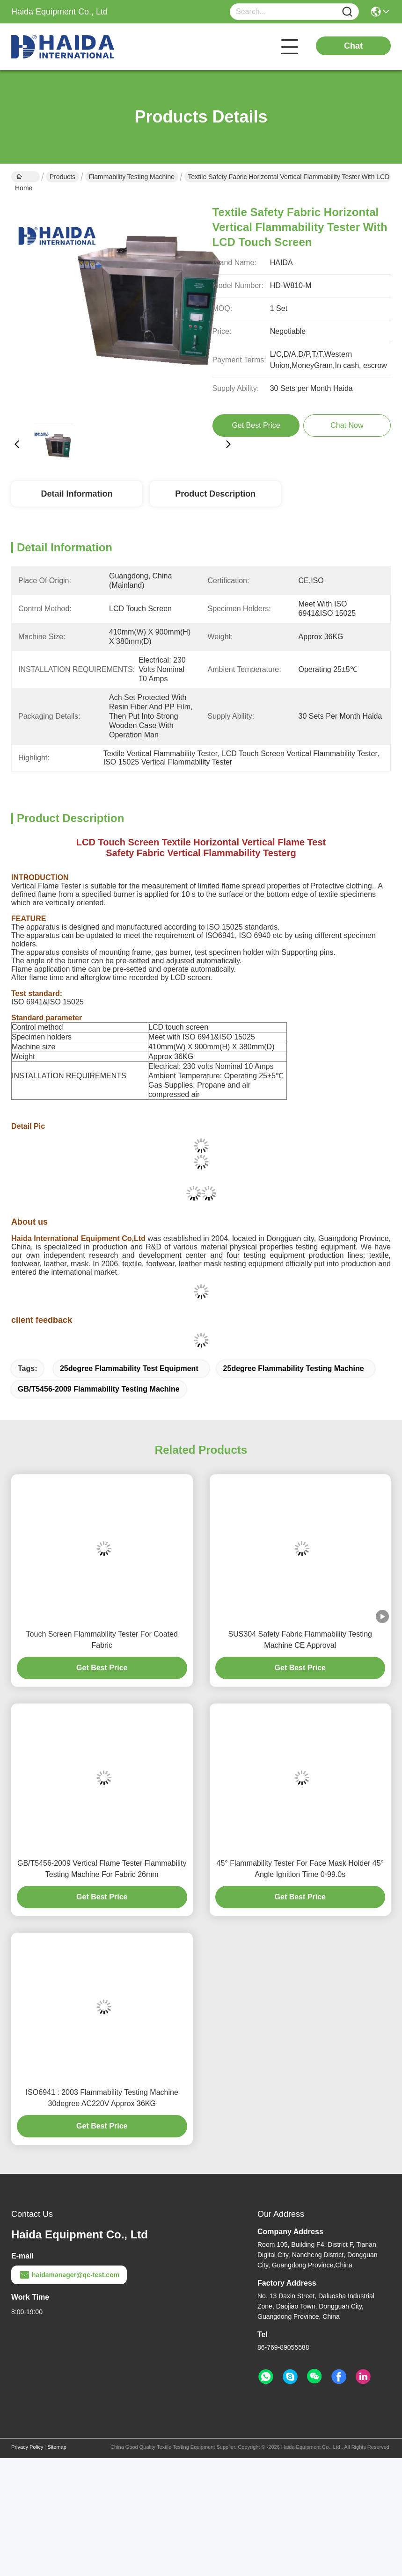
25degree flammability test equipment (129, 1368)
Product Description (215, 493)
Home (23, 177)
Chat (353, 46)
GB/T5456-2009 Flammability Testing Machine (99, 1389)
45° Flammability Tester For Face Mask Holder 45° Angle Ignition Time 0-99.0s (300, 1868)
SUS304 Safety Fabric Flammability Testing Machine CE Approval (300, 1639)
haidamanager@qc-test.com (69, 2275)
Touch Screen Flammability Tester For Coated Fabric (102, 1639)
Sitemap (56, 2447)
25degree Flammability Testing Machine (293, 1368)
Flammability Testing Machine (132, 176)
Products (62, 176)
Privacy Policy (27, 2447)
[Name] (347, 12)
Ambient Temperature (184, 1076)
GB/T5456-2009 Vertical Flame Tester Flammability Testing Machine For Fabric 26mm (102, 1868)
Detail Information (76, 493)
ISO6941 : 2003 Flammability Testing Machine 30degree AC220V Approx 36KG (102, 2097)
